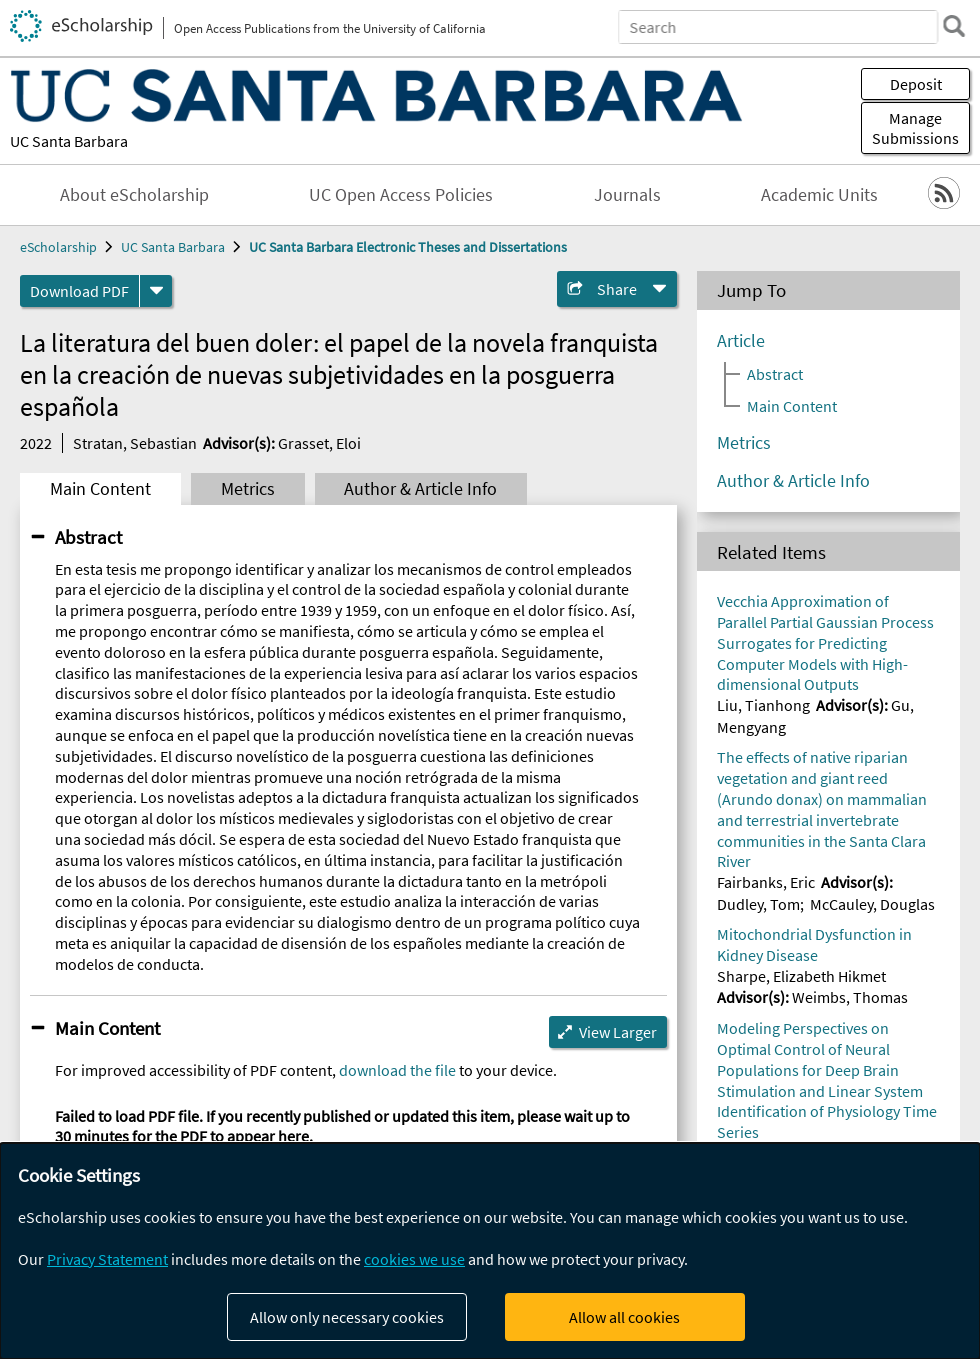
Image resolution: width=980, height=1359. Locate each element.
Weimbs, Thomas (850, 997)
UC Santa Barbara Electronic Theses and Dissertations (408, 247)
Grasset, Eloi (319, 443)
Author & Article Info (420, 489)
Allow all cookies (624, 1317)
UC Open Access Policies (401, 195)
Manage (915, 128)
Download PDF (79, 291)
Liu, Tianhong (763, 705)
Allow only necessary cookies (347, 1317)
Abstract (88, 537)
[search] (954, 26)
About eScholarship (134, 195)
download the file (397, 1070)
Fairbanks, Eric (766, 882)
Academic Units (819, 195)
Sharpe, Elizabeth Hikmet (801, 976)
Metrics (248, 489)
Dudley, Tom (758, 904)
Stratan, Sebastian (135, 443)
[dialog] (490, 1251)
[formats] (156, 291)
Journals (627, 195)
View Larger (618, 1032)
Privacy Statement (107, 1259)
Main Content (100, 489)
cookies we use (414, 1259)
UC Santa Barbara (69, 141)
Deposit (916, 84)
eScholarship (58, 247)
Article (741, 341)
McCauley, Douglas (872, 904)
